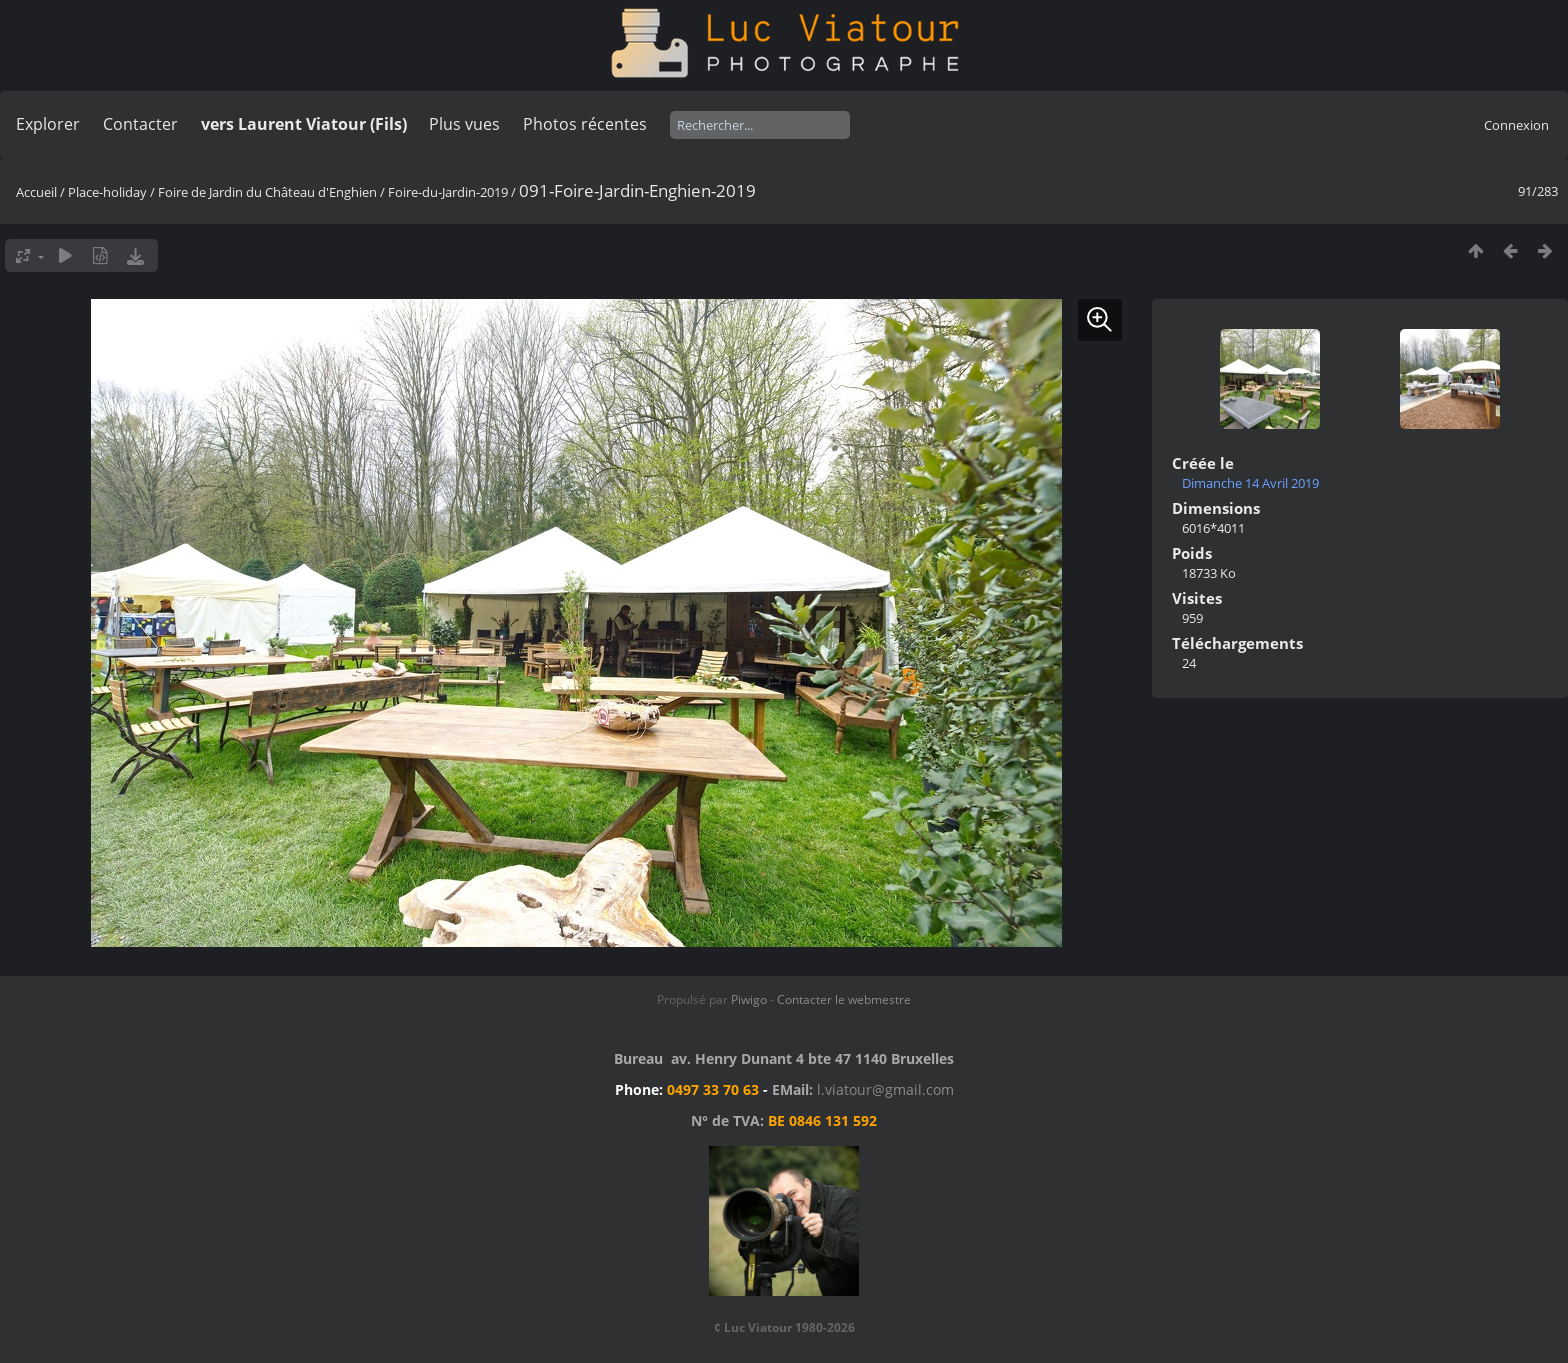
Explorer (48, 124)
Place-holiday (107, 192)
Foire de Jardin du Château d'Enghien (267, 192)
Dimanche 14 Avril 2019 (1250, 483)
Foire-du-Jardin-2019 (448, 192)
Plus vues (464, 124)
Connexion (1516, 125)
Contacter (140, 124)
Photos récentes (585, 124)
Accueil (36, 192)
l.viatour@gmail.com (885, 1089)
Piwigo (749, 999)
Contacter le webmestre (844, 999)
